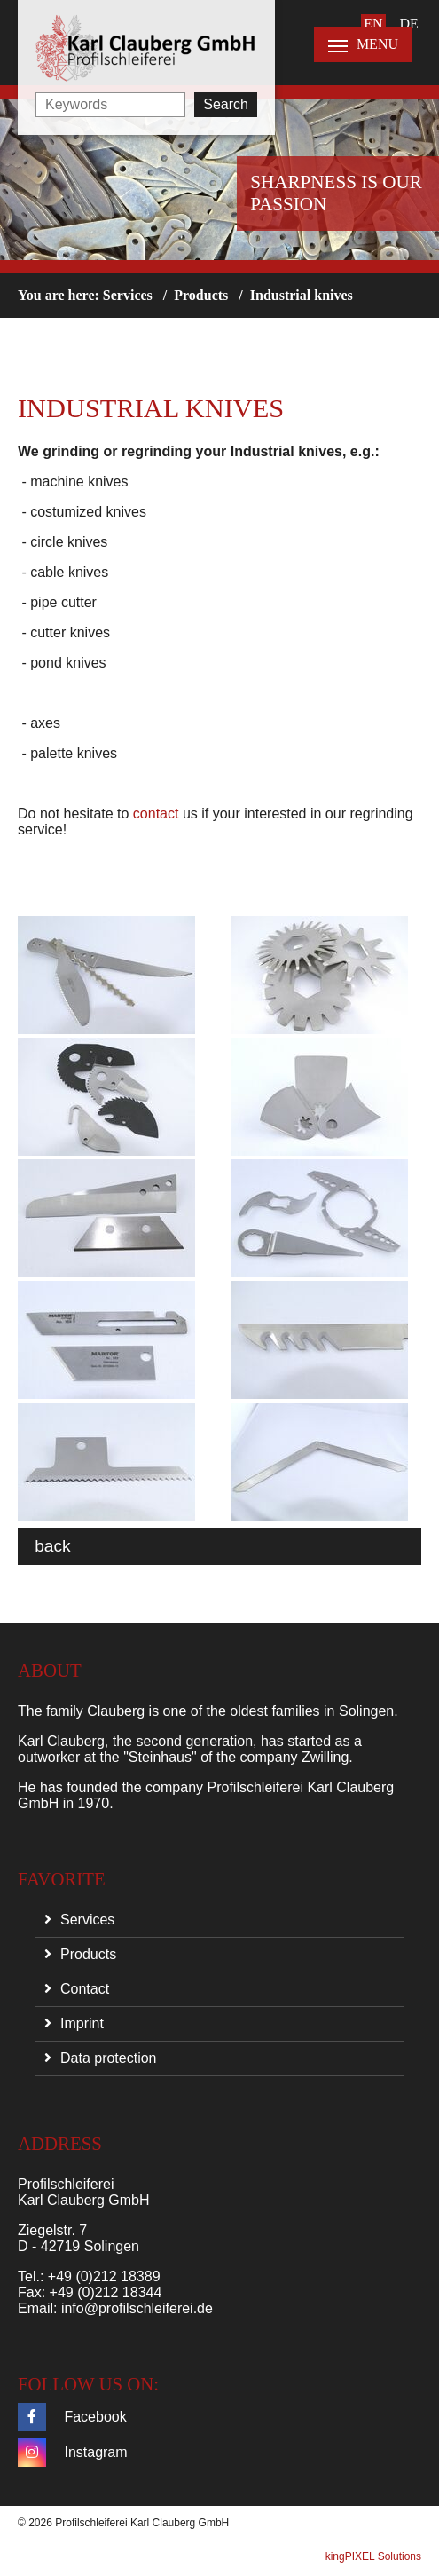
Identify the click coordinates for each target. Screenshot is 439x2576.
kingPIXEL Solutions (373, 2556)
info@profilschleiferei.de (137, 2308)
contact (158, 813)
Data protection (108, 2058)
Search (225, 104)
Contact (84, 1988)
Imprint (82, 2023)
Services (128, 295)
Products (201, 295)
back (53, 1546)
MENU (363, 43)
